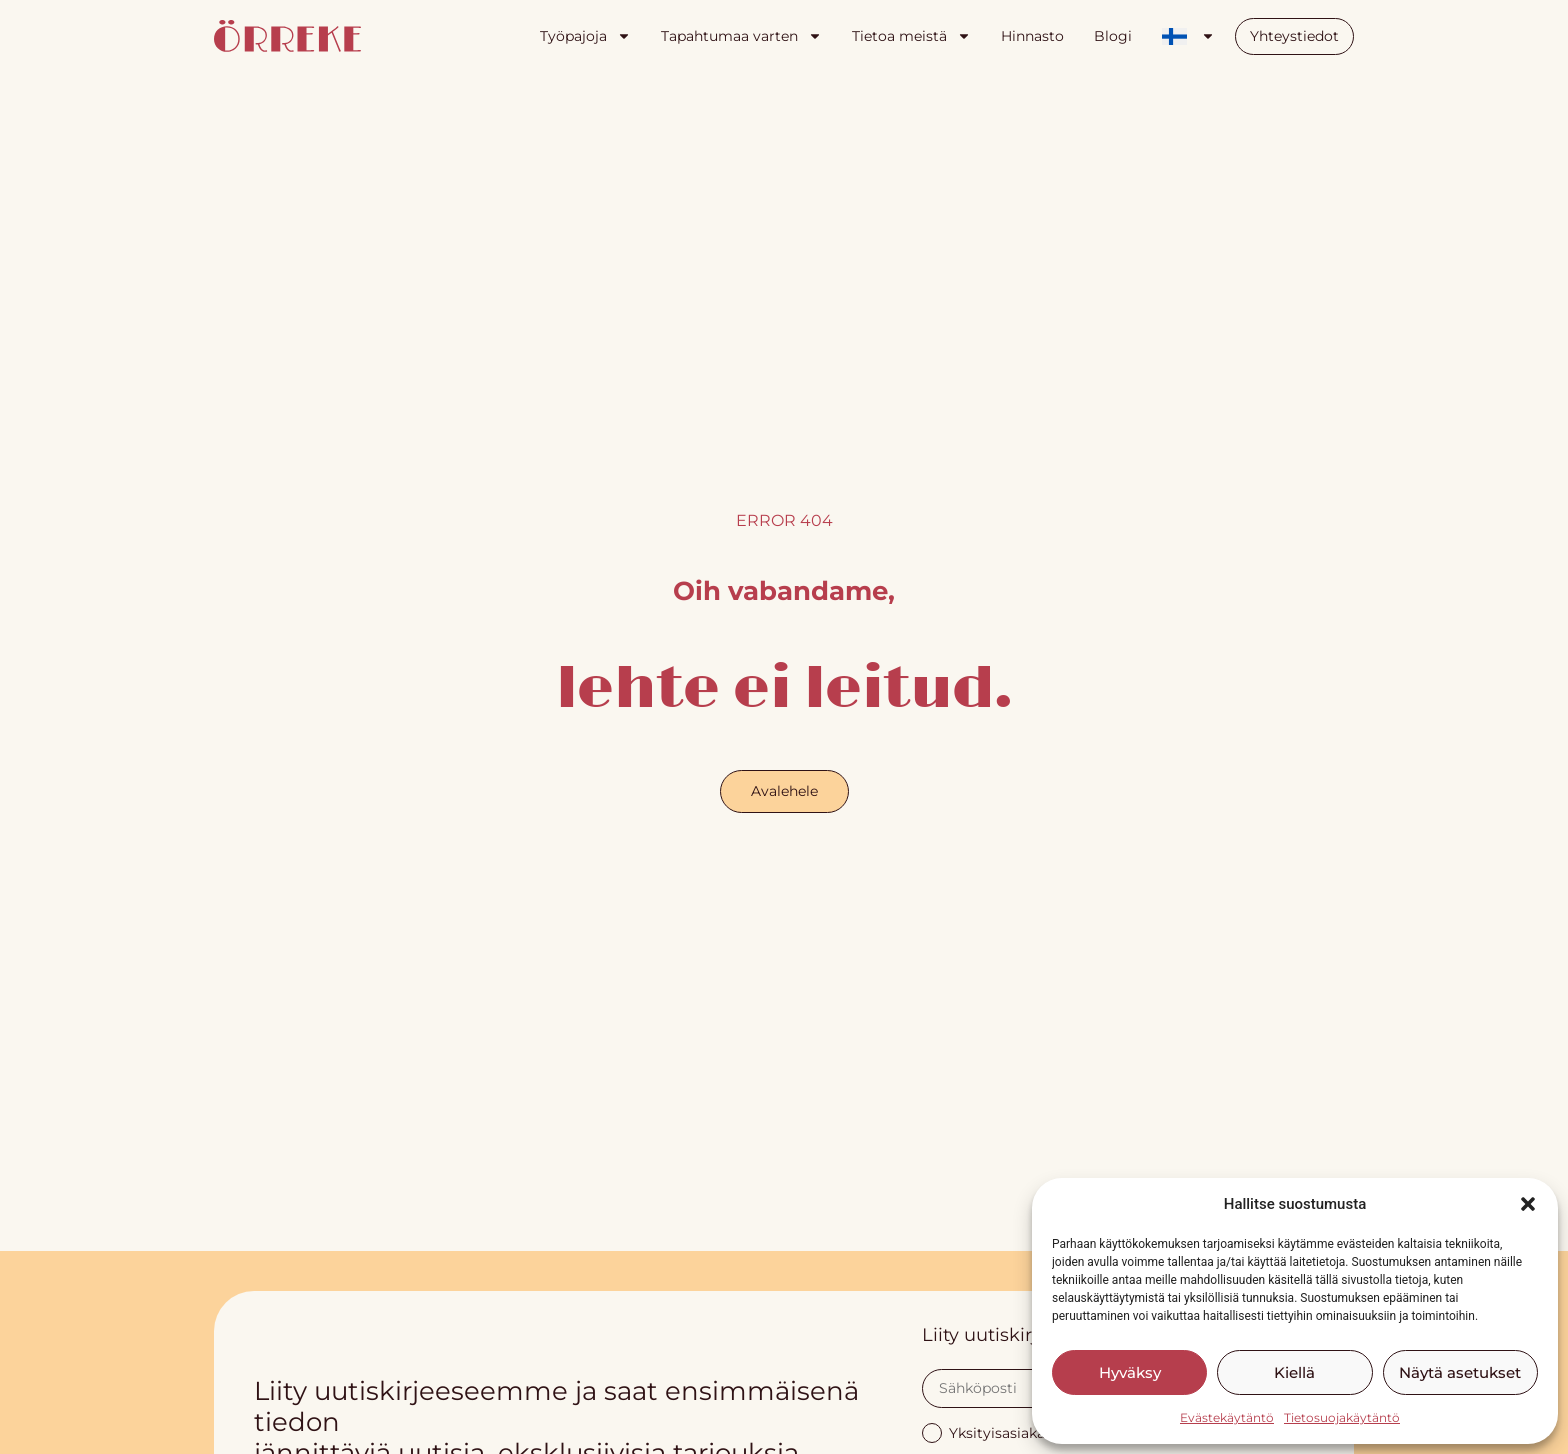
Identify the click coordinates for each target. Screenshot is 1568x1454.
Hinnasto (1032, 36)
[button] (1528, 1204)
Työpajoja (585, 36)
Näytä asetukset (1460, 1372)
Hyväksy (1130, 1372)
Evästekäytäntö (1227, 1417)
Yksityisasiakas (987, 1431)
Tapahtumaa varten (741, 36)
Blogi (1113, 36)
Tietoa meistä (911, 36)
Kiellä (1294, 1372)
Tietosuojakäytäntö (1342, 1417)
